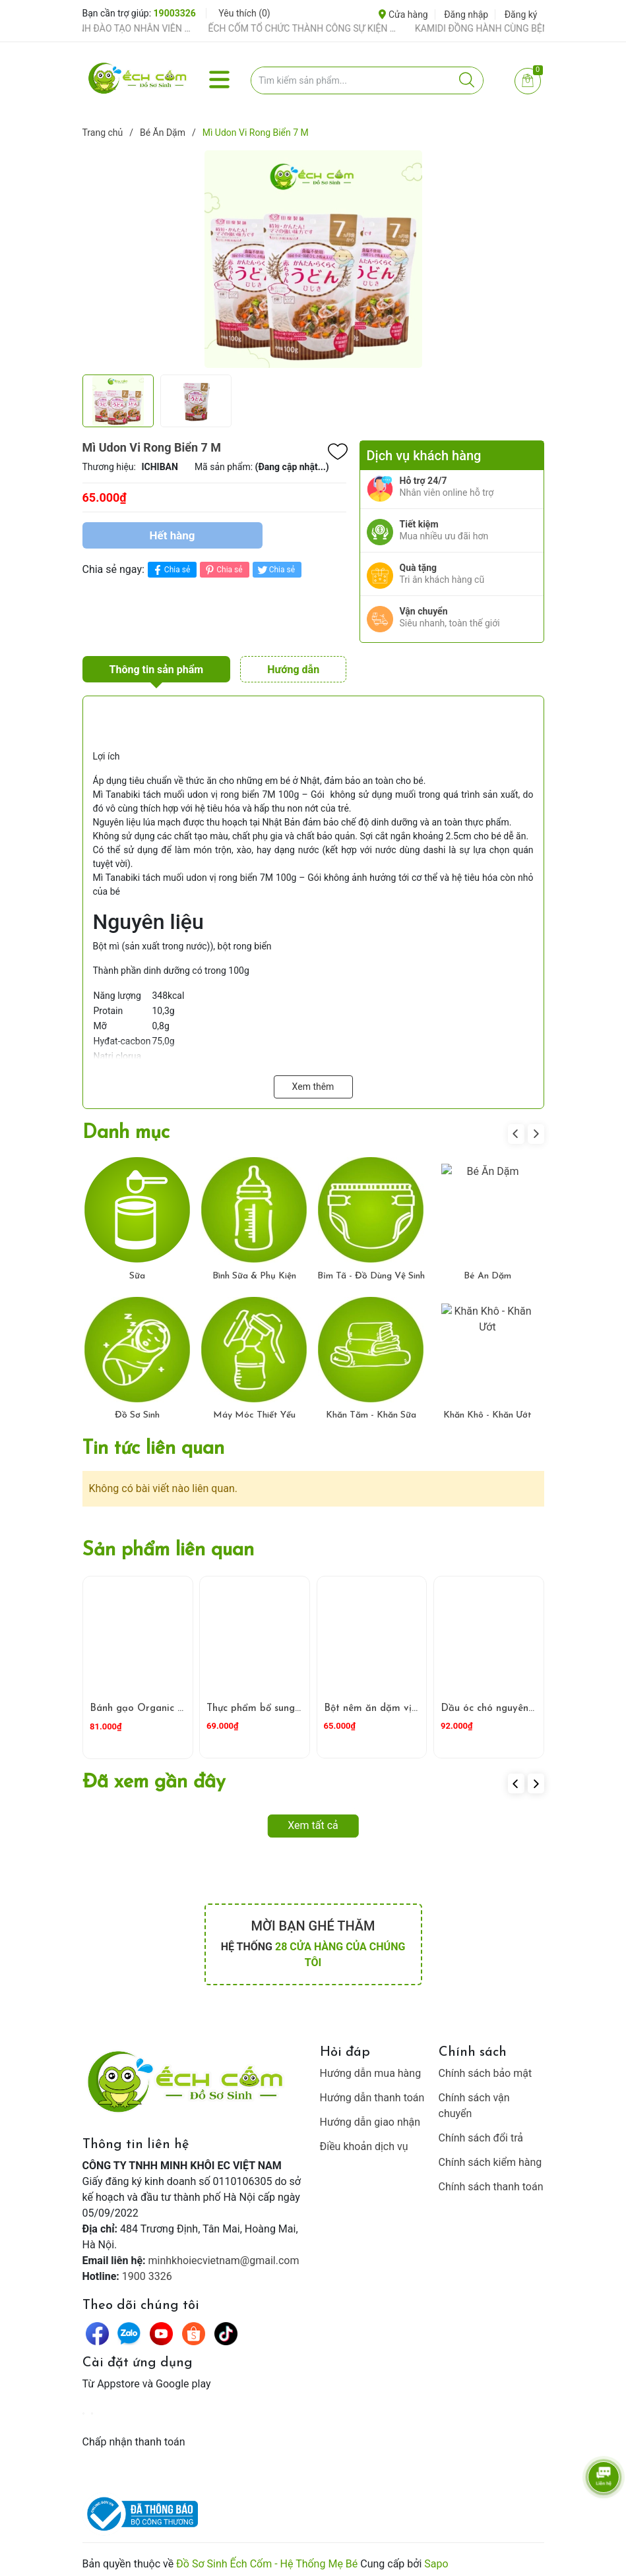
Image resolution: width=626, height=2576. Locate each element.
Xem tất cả (313, 1819)
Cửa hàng (403, 14)
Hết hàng (172, 535)
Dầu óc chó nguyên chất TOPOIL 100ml (533, 1703)
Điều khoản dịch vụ (364, 2140)
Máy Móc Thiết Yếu (254, 1410)
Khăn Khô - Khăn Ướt (487, 1410)
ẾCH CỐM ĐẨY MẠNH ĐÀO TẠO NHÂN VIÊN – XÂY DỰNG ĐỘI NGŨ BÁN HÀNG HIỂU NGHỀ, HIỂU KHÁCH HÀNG (124, 28)
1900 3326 (147, 2270)
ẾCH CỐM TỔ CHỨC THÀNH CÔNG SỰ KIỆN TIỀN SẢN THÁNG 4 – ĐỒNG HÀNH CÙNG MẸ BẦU (331, 28)
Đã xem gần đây (154, 1776)
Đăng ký (521, 14)
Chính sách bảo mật (485, 2067)
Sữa (137, 1271)
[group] (313, 259)
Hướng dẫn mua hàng (371, 2067)
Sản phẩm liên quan (168, 1544)
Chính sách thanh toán (491, 2180)
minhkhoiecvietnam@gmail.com (223, 2254)
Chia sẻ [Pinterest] (222, 570)
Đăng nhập (466, 14)
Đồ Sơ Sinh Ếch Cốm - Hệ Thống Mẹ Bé (267, 2558)
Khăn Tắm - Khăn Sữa (371, 1410)
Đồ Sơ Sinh (137, 1410)
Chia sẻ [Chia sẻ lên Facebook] (170, 570)
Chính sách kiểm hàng (490, 2156)
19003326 (175, 13)
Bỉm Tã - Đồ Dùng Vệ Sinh (371, 1271)
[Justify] (467, 80)
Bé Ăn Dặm (487, 1271)
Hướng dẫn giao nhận (370, 2116)
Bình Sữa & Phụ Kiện (254, 1271)
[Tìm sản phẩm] (367, 80)
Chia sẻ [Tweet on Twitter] (275, 570)
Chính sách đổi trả (481, 2132)
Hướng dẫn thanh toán (372, 2091)
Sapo (436, 2558)
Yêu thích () (244, 13)
